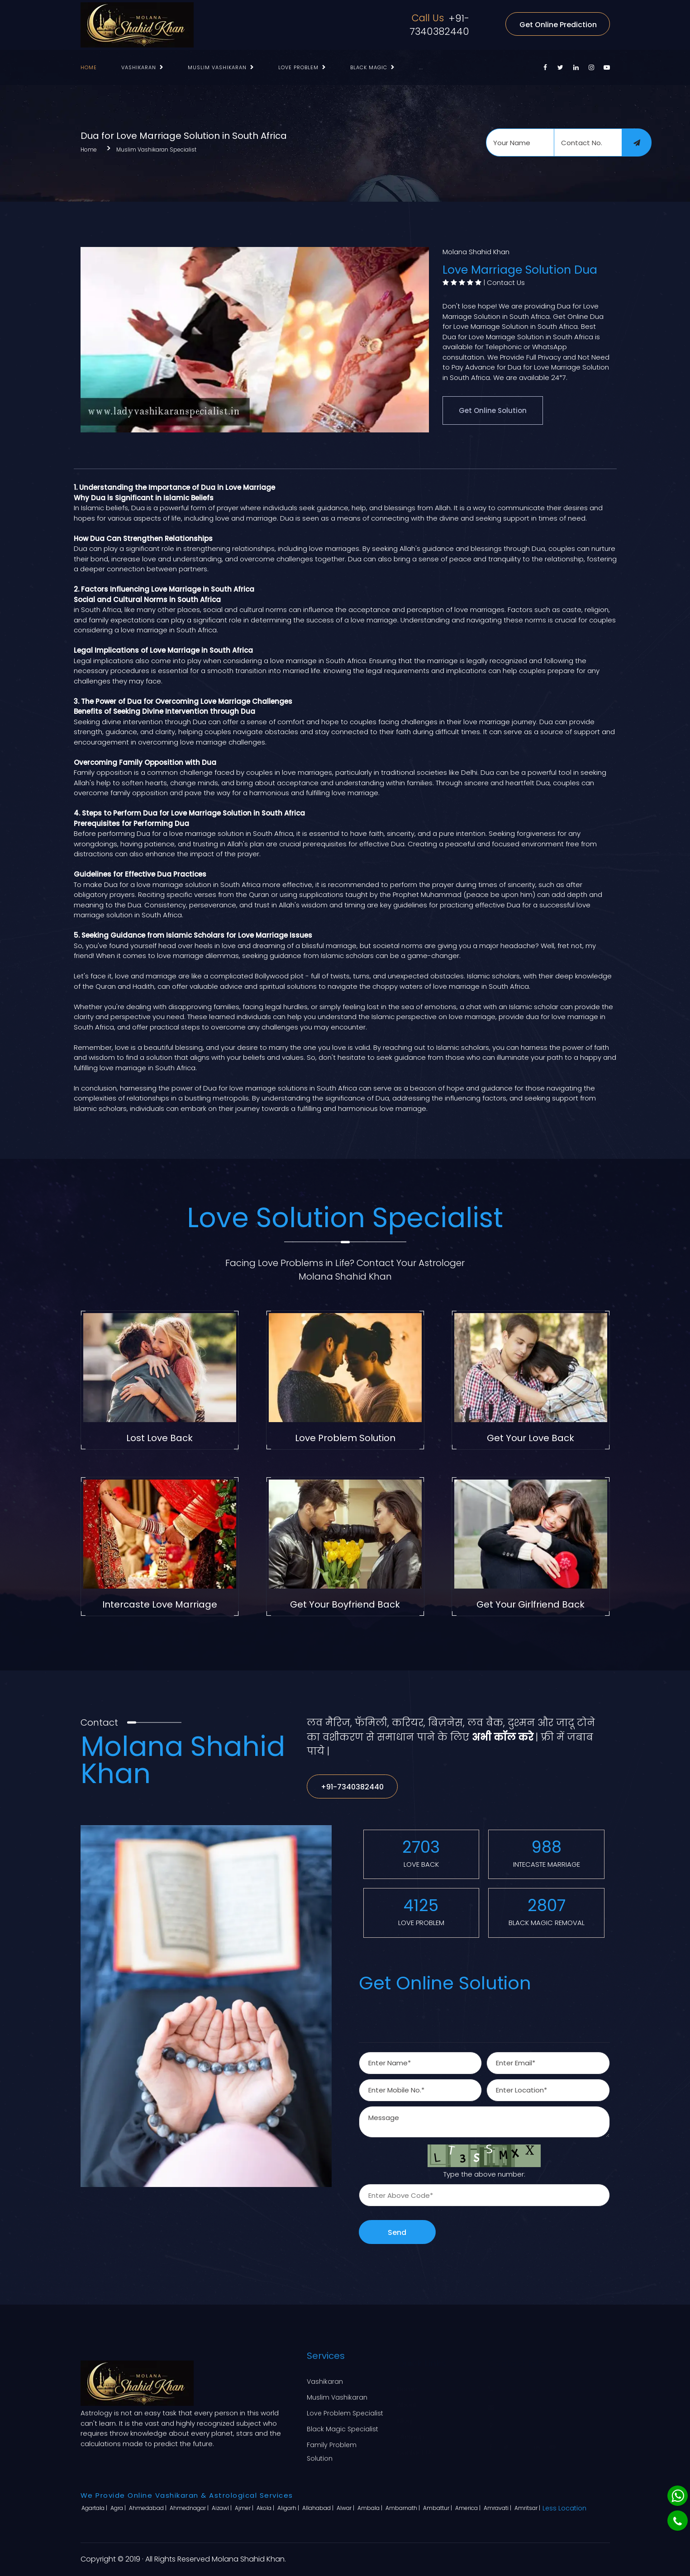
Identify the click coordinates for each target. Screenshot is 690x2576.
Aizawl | (222, 2508)
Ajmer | (245, 2508)
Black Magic (368, 67)
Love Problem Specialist (345, 2411)
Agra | (118, 2508)
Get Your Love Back (530, 1438)
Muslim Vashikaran (217, 67)
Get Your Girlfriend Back (530, 1604)
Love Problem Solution (345, 1438)
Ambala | (370, 2508)
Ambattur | (438, 2508)
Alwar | (346, 2508)
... (421, 67)
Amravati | (498, 2508)
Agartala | (95, 2508)
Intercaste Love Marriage (159, 1604)
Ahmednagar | (190, 2508)
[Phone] (677, 2520)
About (407, 2395)
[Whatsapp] (677, 2496)
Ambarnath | (403, 2508)
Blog (404, 2411)
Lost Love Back (159, 1438)
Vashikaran (138, 67)
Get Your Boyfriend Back (345, 1604)
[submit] (637, 142)
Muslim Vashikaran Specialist (156, 149)
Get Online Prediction (558, 24)
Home (89, 67)
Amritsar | (528, 2508)
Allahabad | (318, 2508)
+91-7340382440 (439, 25)
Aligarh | (288, 2508)
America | (468, 2508)
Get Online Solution (493, 410)
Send (397, 2232)
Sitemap (410, 2427)
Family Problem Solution (332, 2450)
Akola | (266, 2508)
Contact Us (506, 282)
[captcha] (484, 2195)
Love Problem (298, 67)
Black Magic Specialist (342, 2427)
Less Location (564, 2508)
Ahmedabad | (148, 2508)
